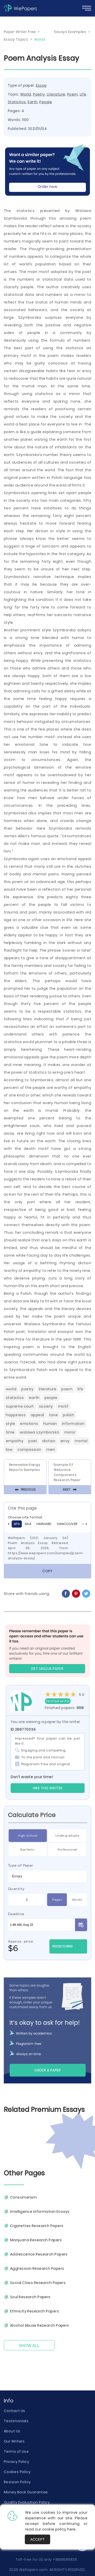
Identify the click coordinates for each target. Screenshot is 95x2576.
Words (77, 1899)
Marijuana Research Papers (36, 2240)
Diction (48, 1440)
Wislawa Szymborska (39, 1432)
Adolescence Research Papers (39, 2254)
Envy (65, 1440)
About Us (12, 2431)
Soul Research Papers (30, 2296)
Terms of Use (16, 2451)
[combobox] (47, 1876)
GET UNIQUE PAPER (47, 1668)
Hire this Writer (48, 1788)
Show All (29, 2345)
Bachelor (27, 1849)
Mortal (81, 1440)
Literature (56, 94)
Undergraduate (67, 1835)
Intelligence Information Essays (40, 2211)
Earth (32, 101)
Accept (37, 2539)
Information (73, 1423)
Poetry (39, 94)
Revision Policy (17, 2481)
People (45, 101)
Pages (57, 1899)
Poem (72, 94)
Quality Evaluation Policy (27, 2502)
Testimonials (16, 2420)
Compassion (29, 1449)
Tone (53, 1414)
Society (46, 1406)
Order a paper (47, 2070)
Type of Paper (20, 1865)
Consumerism (23, 2197)
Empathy (14, 1440)
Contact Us (14, 2410)
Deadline (16, 1914)
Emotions (29, 1423)
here (71, 2529)
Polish (68, 1414)
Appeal (37, 1414)
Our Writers (14, 2441)
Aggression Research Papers (37, 2268)
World (25, 94)
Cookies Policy (17, 2471)
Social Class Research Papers (38, 2282)
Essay (41, 85)
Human (50, 1423)
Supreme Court (20, 1406)
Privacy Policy (16, 2461)
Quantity (16, 1889)
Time (10, 1432)
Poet (32, 1440)
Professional (67, 1849)
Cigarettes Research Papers (36, 2225)
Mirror (70, 1432)
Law (9, 1449)
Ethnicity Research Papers (34, 2311)
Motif (63, 1406)
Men (50, 1449)
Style (10, 1423)
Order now (47, 186)
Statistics (17, 101)
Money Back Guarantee (26, 2492)
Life (83, 94)
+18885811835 (65, 2559)
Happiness (16, 1414)
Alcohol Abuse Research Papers (39, 2325)
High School (27, 1835)
